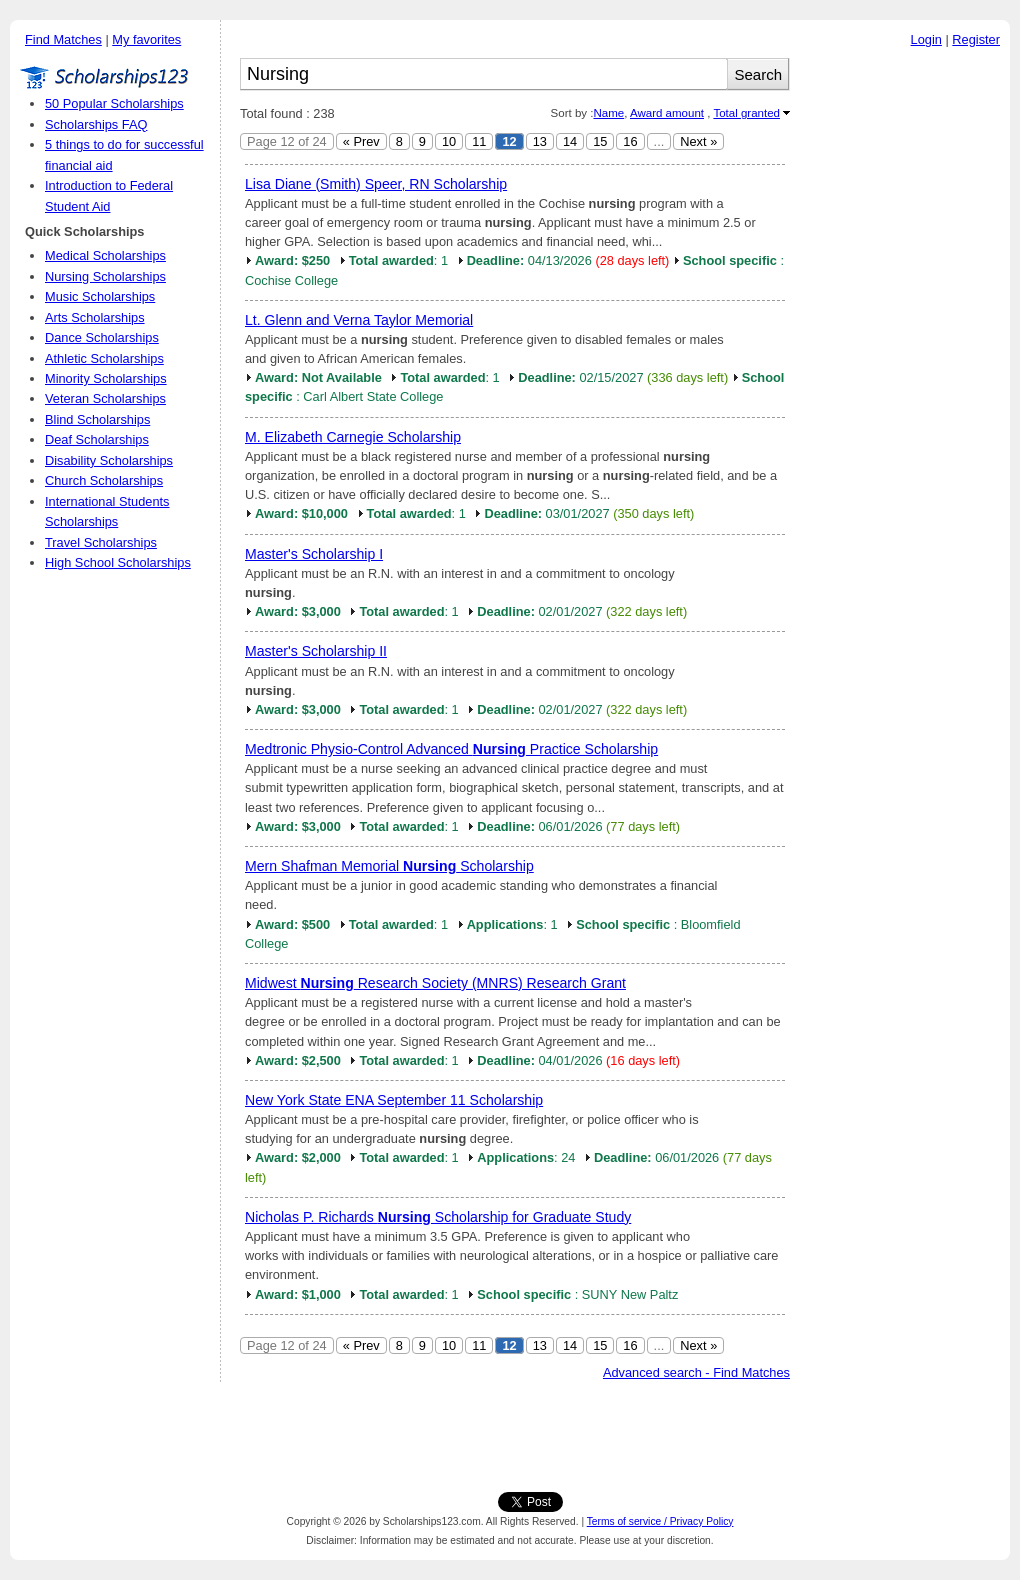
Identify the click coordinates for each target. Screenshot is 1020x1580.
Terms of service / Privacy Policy (660, 1521)
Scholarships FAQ (96, 124)
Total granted (746, 113)
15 (600, 141)
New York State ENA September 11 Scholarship (394, 1100)
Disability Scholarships (109, 460)
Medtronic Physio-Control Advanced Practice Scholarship (451, 749)
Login (926, 39)
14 (570, 141)
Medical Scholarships (105, 255)
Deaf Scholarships (97, 439)
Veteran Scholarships (105, 398)
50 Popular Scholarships (114, 103)
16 (630, 141)
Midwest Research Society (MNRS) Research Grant (435, 983)
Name (608, 113)
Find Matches (63, 39)
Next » (698, 141)
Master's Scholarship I (314, 554)
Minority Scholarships (106, 378)
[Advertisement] (905, 359)
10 (449, 141)
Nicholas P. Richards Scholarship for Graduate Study (438, 1217)
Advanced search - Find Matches (696, 1372)
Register (976, 39)
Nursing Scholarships (105, 276)
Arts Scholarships (95, 317)
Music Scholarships (100, 296)
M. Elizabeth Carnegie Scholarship (353, 437)
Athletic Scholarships (104, 358)
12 (509, 141)
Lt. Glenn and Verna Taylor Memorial (359, 320)
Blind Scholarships (97, 419)
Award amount (667, 113)
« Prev (361, 141)
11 (479, 141)
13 (540, 141)
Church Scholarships (104, 480)
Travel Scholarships (101, 542)
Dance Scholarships (102, 337)
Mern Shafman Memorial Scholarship (389, 866)
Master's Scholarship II (316, 651)
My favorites (146, 39)
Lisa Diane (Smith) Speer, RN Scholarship (376, 184)
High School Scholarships (118, 562)
